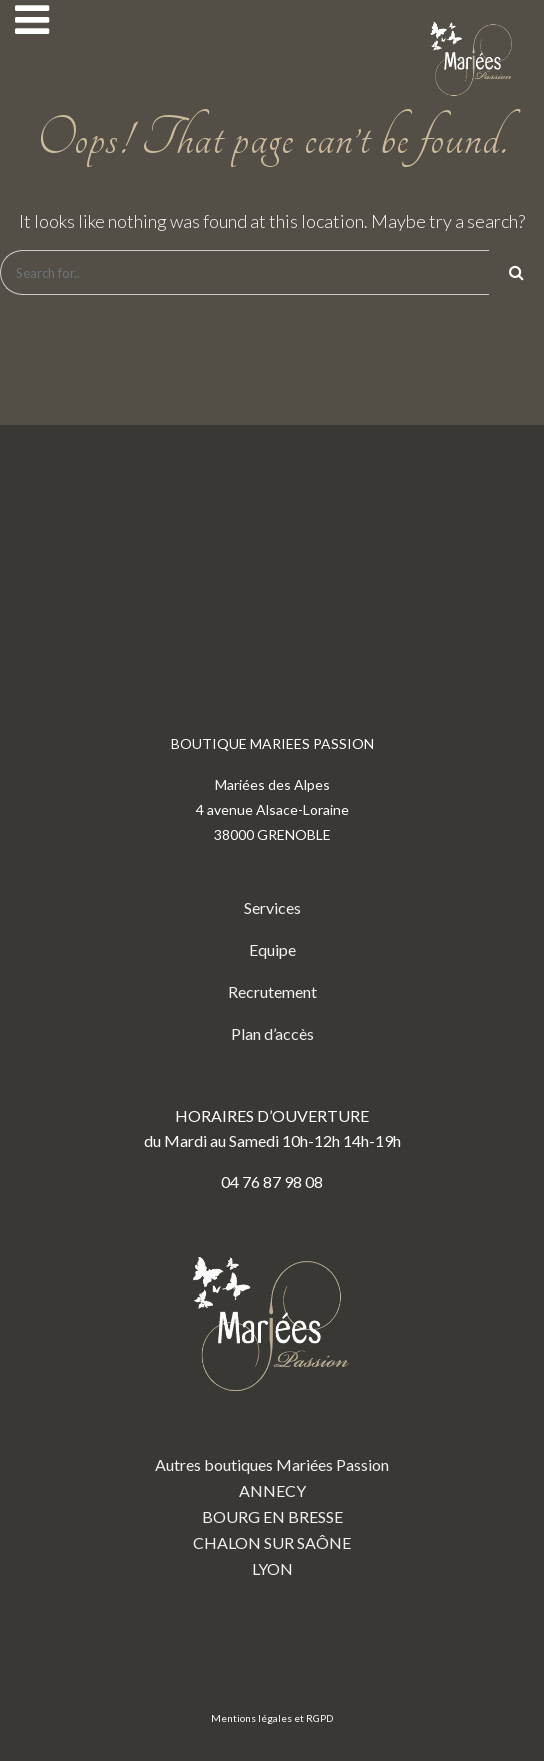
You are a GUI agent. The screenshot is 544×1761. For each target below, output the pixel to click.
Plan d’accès (272, 1033)
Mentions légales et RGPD (272, 1718)
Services (272, 907)
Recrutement (272, 991)
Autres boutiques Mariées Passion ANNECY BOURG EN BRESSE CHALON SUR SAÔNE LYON (272, 1402)
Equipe (272, 949)
